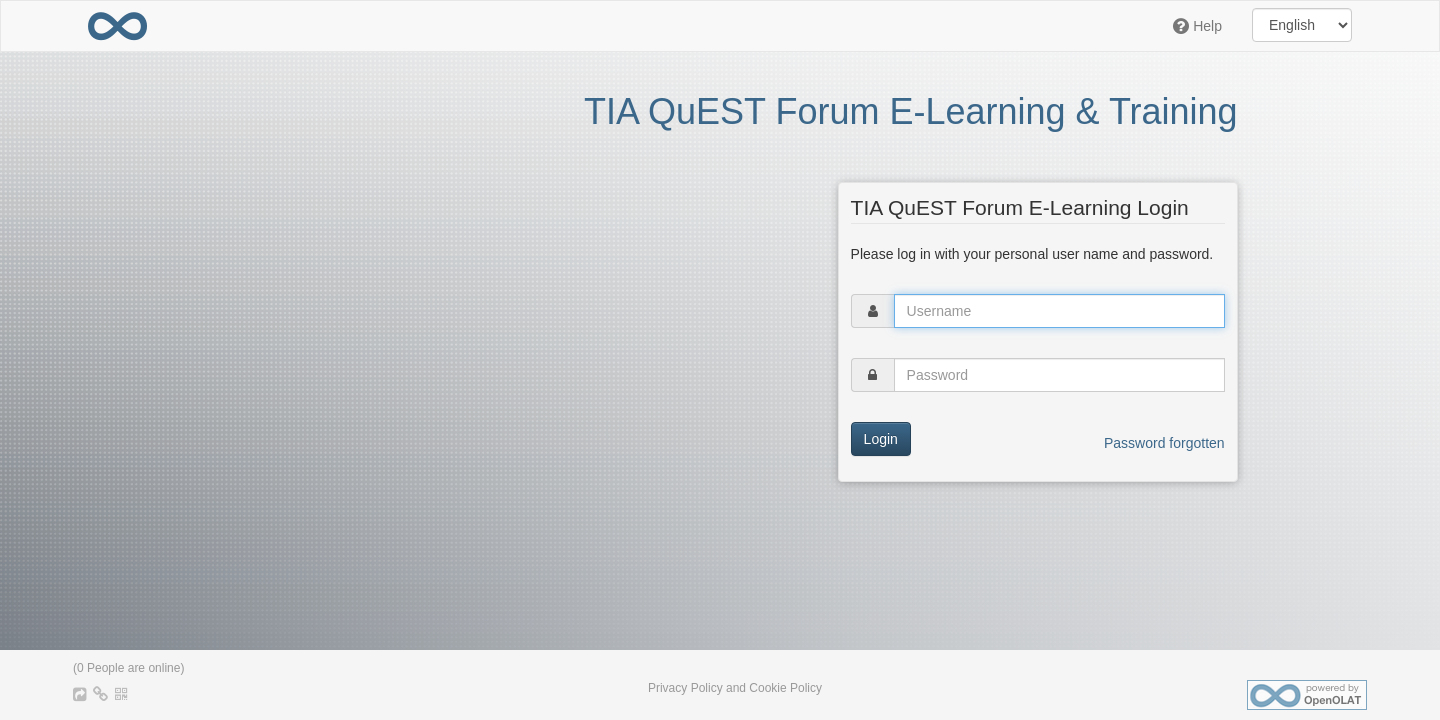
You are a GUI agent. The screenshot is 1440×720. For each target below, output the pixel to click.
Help (1197, 26)
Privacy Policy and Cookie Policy (735, 688)
